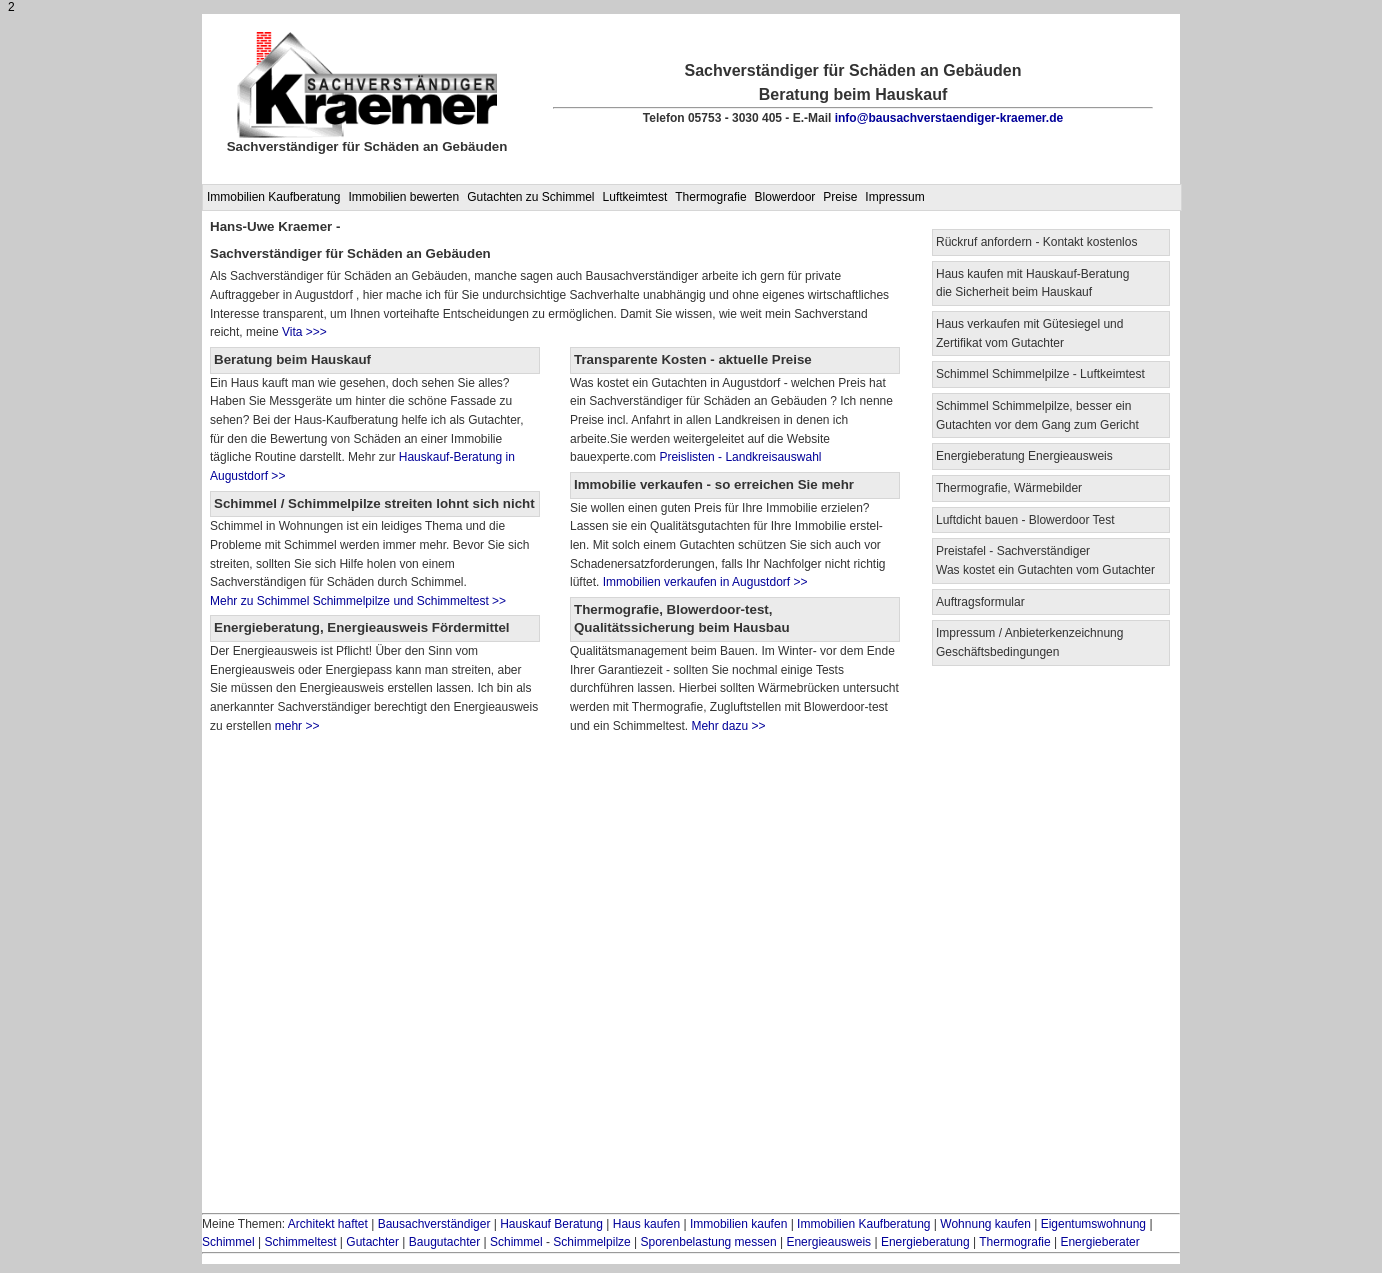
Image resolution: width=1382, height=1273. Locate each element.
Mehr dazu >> (728, 726)
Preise (840, 197)
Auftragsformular (980, 602)
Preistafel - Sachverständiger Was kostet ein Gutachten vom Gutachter (1045, 560)
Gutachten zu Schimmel (530, 197)
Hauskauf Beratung (551, 1224)
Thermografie (710, 197)
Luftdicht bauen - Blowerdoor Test (1025, 520)
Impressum (894, 197)
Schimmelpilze (591, 1242)
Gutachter (372, 1242)
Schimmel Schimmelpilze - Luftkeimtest (1040, 374)
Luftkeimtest (635, 197)
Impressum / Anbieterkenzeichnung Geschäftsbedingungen (1029, 642)
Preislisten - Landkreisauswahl (740, 457)
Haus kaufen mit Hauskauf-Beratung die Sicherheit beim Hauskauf (1032, 283)
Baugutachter (444, 1242)
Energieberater (1099, 1242)
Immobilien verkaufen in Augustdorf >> (703, 582)
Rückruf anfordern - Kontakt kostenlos (1036, 242)
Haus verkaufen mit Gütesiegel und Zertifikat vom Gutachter (1029, 333)
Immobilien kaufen (738, 1224)
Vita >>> (304, 332)
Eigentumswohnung (1093, 1224)
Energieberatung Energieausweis (1024, 456)
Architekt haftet (328, 1224)
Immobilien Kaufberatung (273, 197)
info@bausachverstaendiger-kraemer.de (949, 118)
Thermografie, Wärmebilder (1009, 488)
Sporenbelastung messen (709, 1242)
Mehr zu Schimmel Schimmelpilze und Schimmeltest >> (358, 601)
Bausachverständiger (434, 1224)
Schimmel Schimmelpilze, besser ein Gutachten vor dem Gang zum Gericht (1037, 415)
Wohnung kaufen (985, 1224)
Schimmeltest (300, 1242)
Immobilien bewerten (403, 197)
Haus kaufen (646, 1224)
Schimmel (228, 1242)
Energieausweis (828, 1242)
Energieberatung (925, 1242)
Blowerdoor (785, 197)
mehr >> (295, 726)
